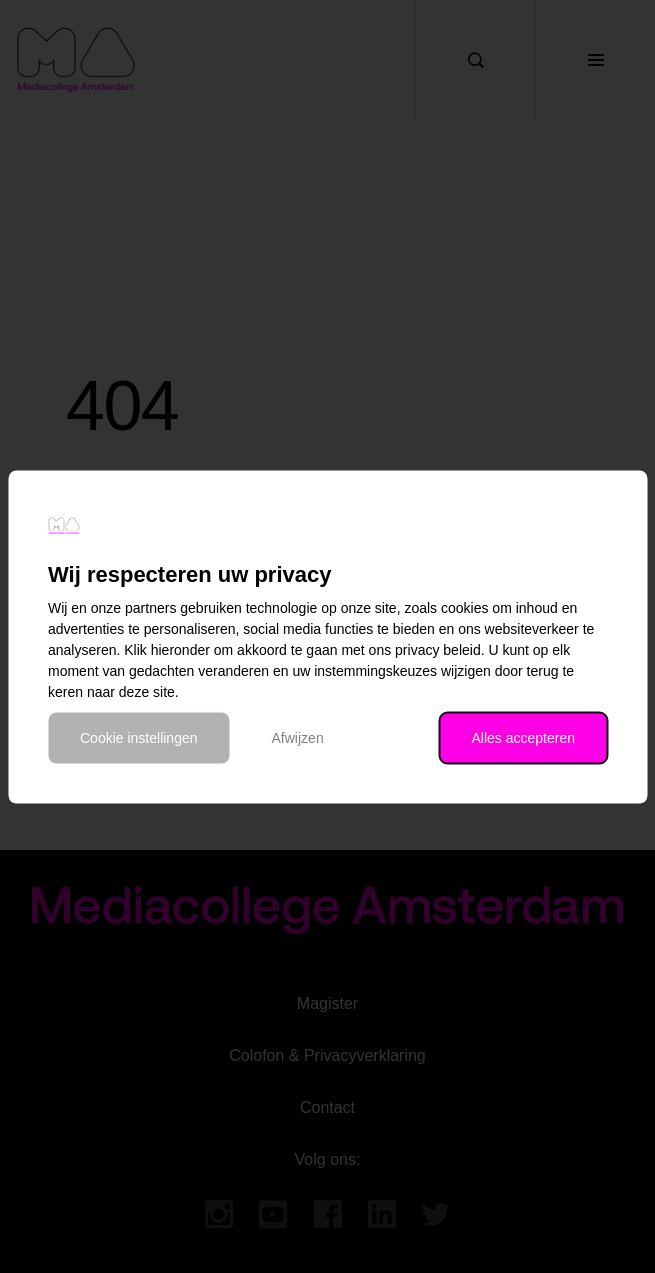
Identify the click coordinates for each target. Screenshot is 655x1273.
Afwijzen (298, 737)
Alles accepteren (523, 737)
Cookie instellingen (139, 737)
